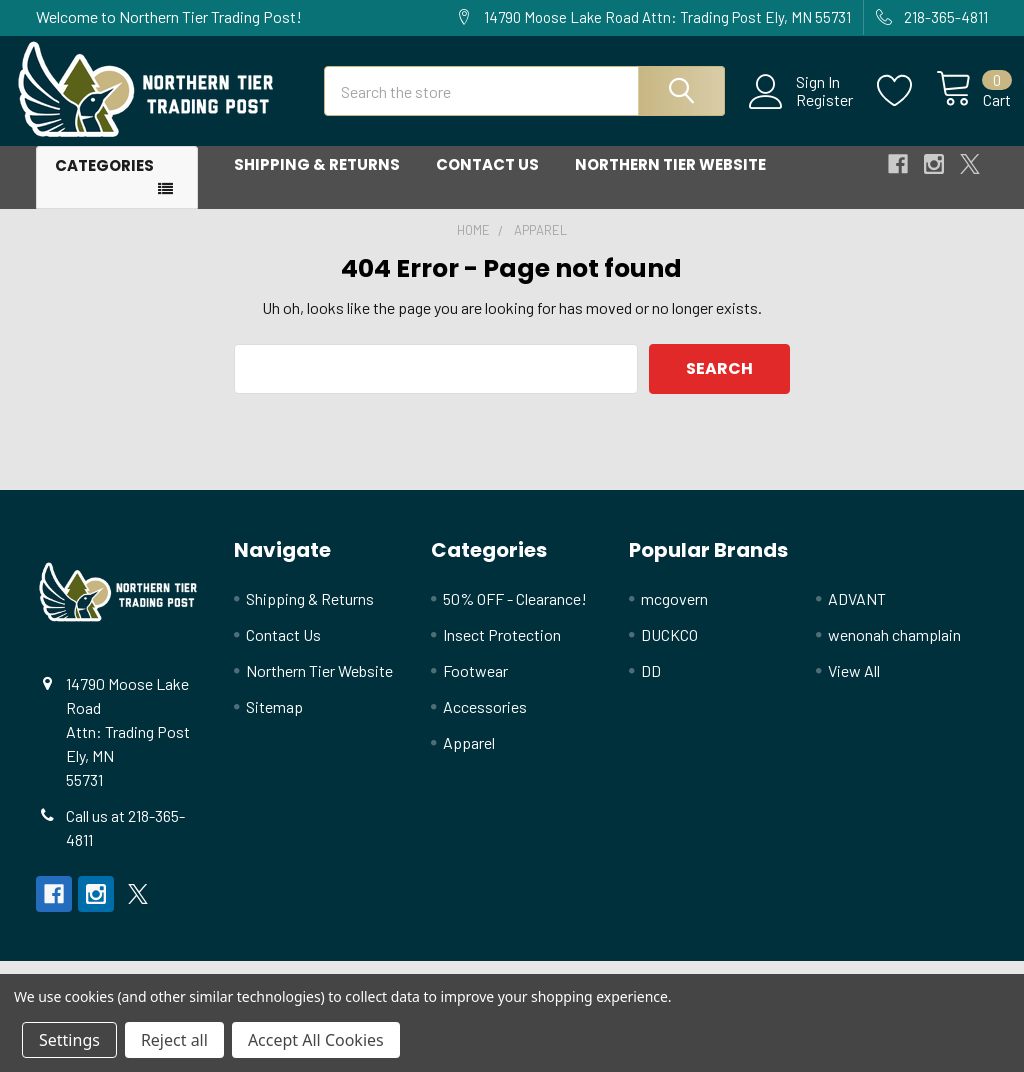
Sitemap (274, 723)
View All (854, 687)
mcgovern (674, 615)
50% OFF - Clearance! (515, 615)
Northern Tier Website (670, 182)
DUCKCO (669, 651)
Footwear (475, 687)
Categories (104, 183)
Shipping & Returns (317, 182)
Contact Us (487, 182)
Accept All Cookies (316, 1040)
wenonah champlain (894, 651)
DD (651, 687)
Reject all (174, 1040)
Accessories (485, 723)
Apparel (469, 759)
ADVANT (857, 615)
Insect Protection (502, 651)
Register (801, 111)
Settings (69, 1040)
